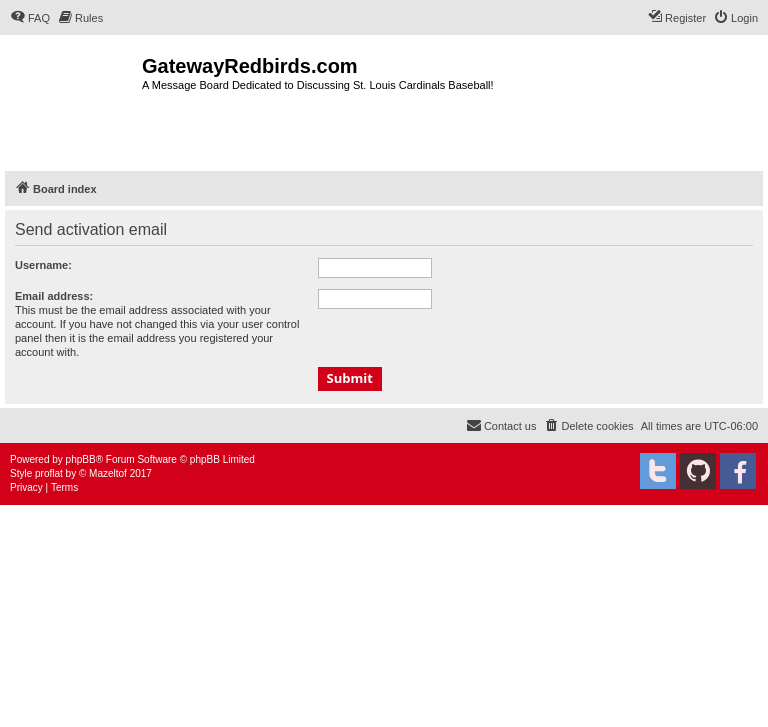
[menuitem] (30, 18)
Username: (43, 265)
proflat (49, 473)
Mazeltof (108, 473)
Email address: (54, 296)
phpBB (81, 459)
